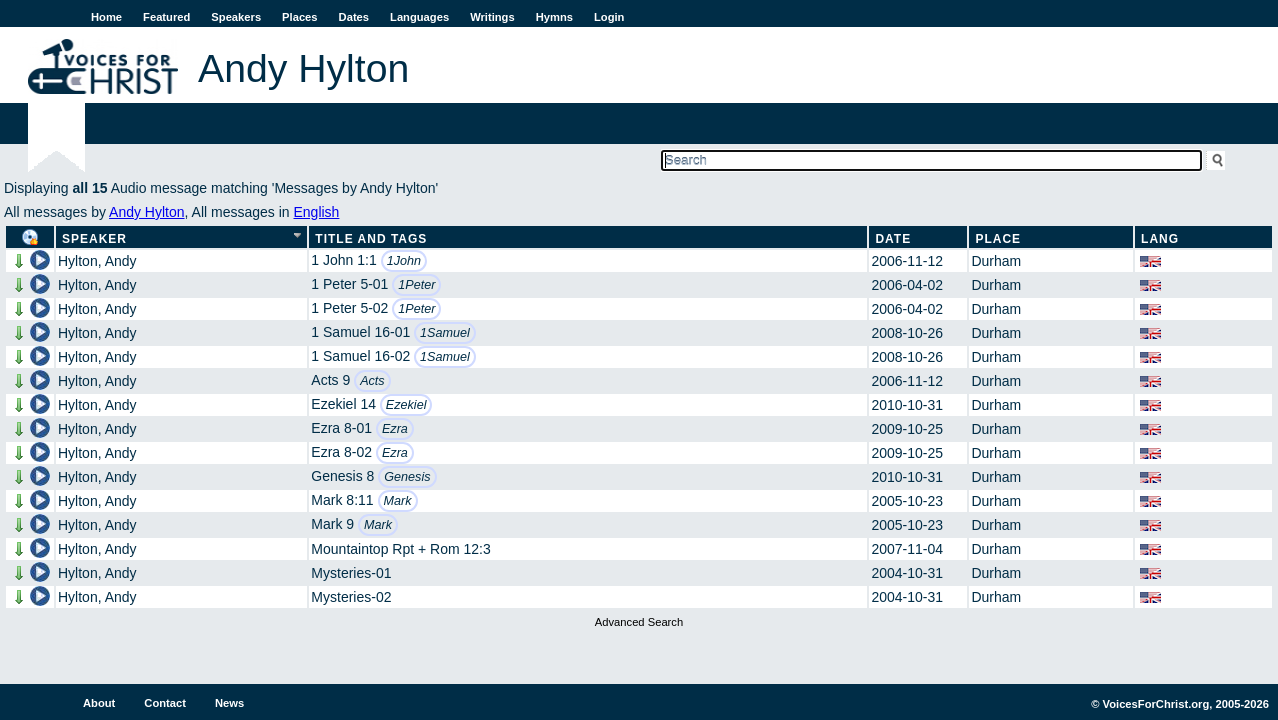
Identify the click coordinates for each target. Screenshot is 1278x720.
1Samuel (445, 333)
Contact (165, 703)
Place (998, 239)
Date (893, 239)
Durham (996, 261)
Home (106, 17)
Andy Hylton (146, 212)
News (229, 703)
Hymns (554, 17)
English (316, 212)
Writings (492, 17)
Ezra (395, 429)
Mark (398, 501)
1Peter (416, 285)
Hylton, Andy (97, 261)
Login (609, 17)
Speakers (236, 17)
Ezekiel (406, 405)
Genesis (407, 477)
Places (299, 17)
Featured (166, 17)
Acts (372, 381)
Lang (1160, 239)
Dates (354, 17)
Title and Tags (371, 239)
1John (404, 261)
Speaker (94, 239)
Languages (419, 17)
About (99, 703)
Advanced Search (639, 622)
